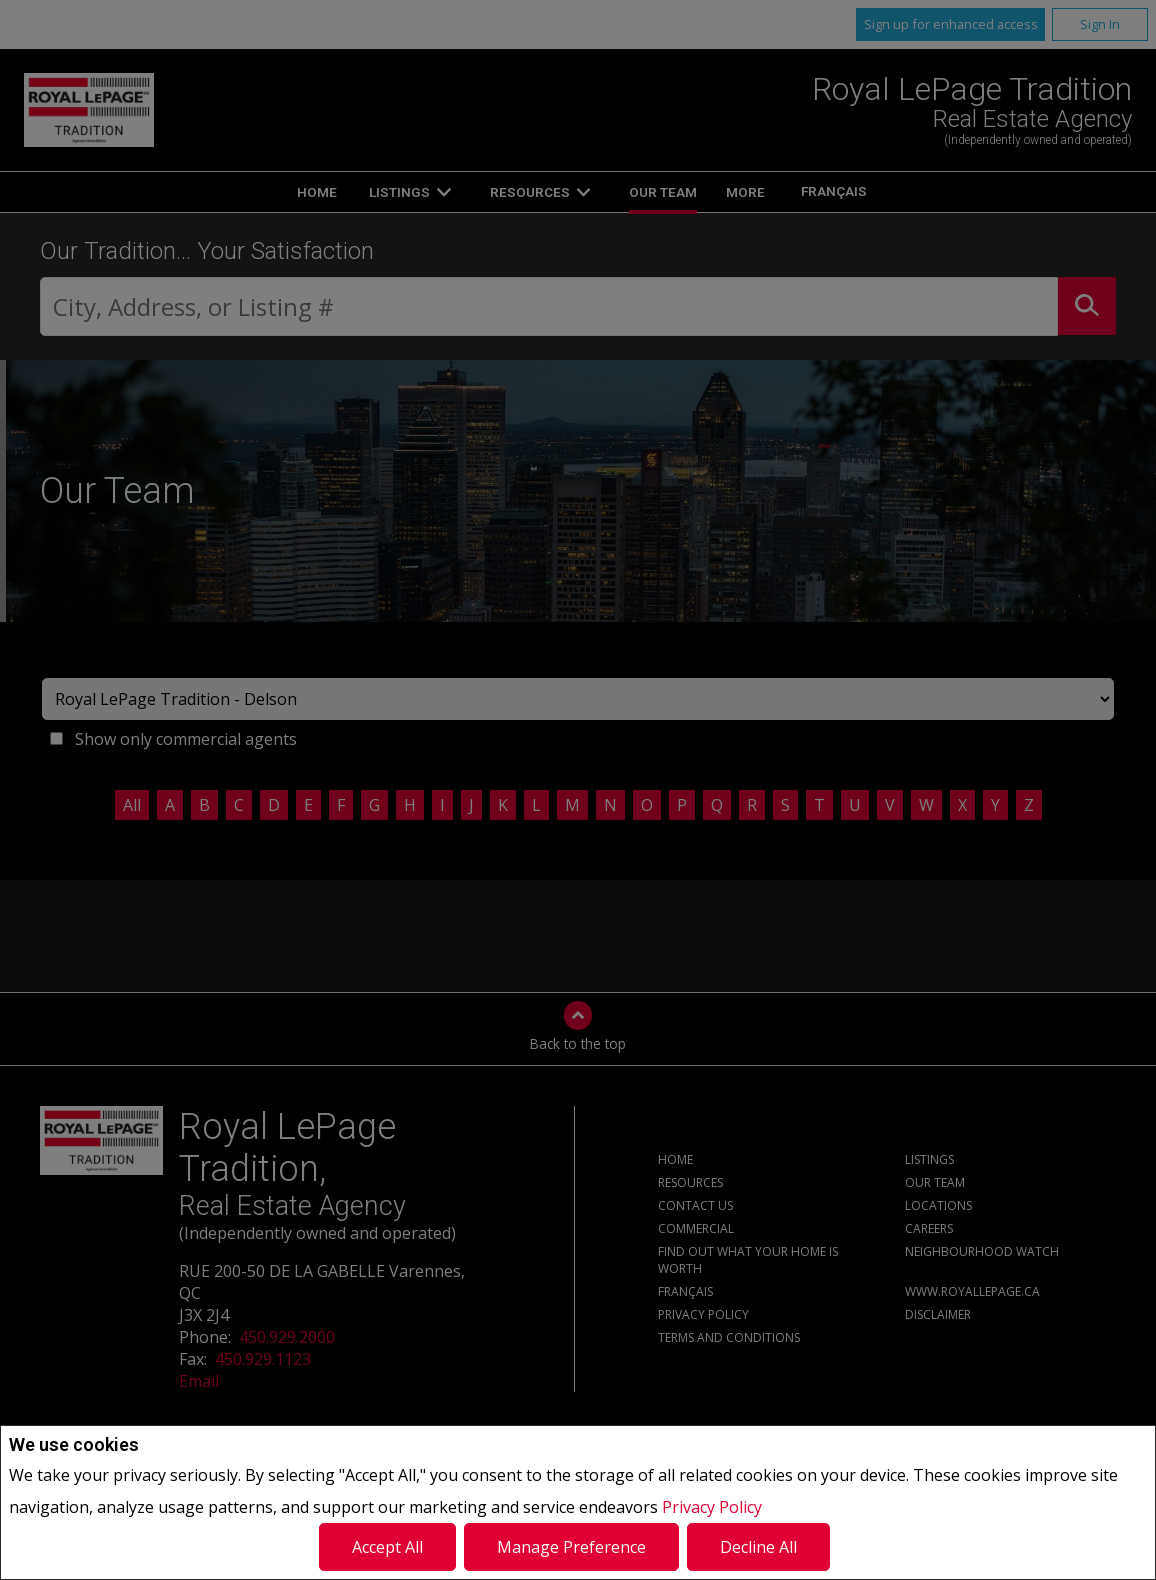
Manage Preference (571, 1547)
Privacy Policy (712, 1507)
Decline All (758, 1547)
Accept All (387, 1547)
